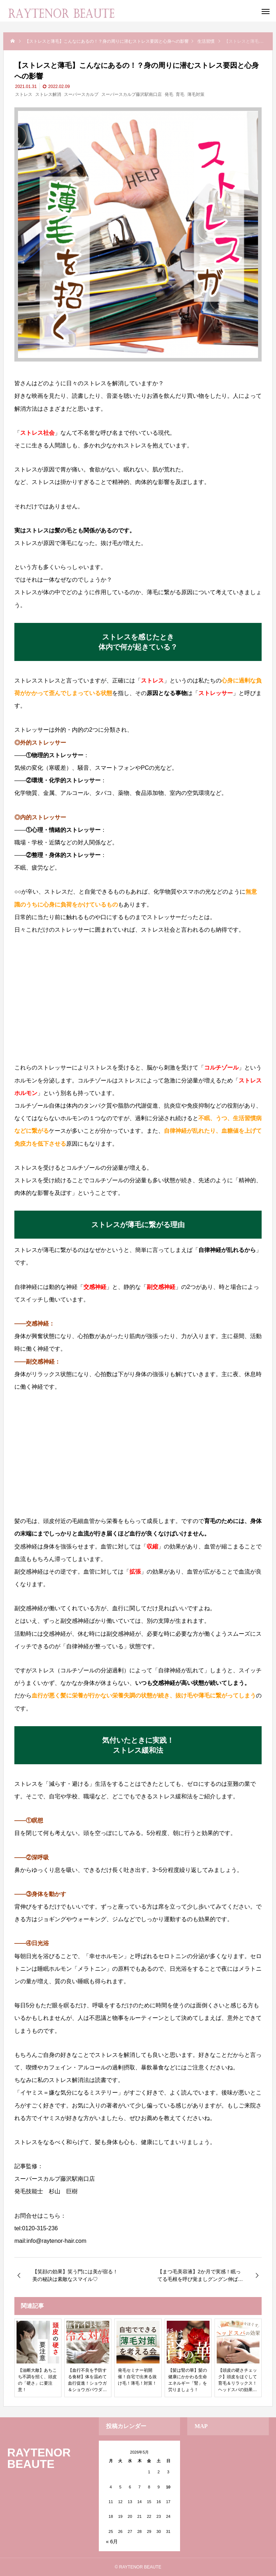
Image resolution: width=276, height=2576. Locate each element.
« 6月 (112, 2541)
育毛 (180, 94)
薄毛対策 (195, 94)
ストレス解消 (48, 94)
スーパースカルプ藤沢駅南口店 (131, 94)
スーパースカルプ (81, 94)
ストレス (23, 94)
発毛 (169, 94)
